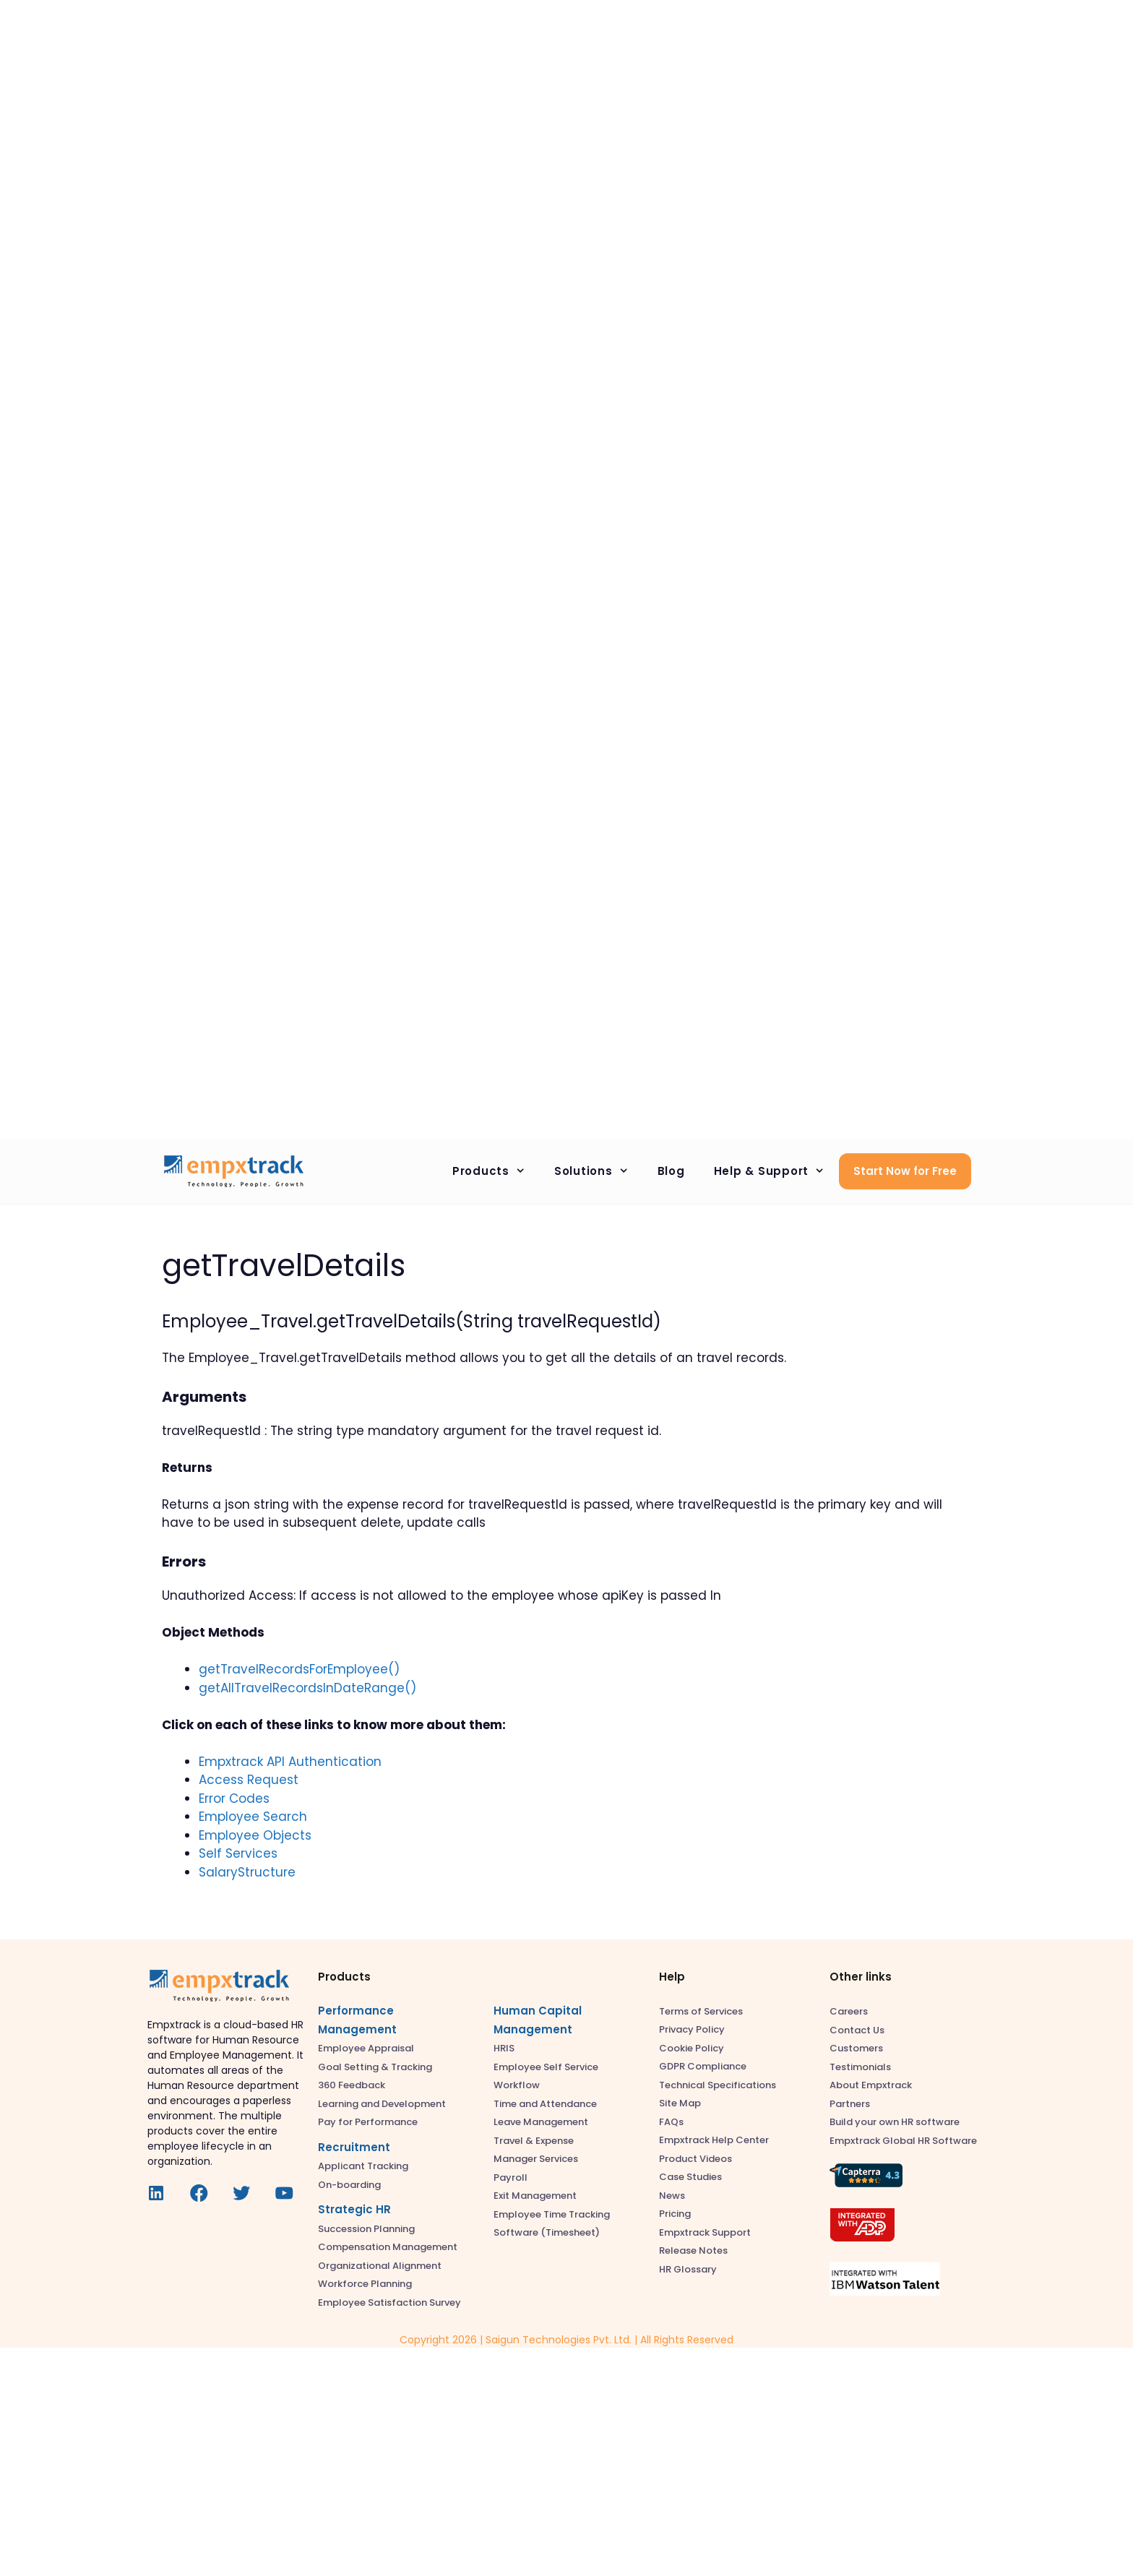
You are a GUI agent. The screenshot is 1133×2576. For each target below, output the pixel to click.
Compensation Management (387, 2247)
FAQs (671, 2122)
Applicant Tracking (363, 2166)
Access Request (248, 1779)
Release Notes (693, 2250)
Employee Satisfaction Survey (389, 2302)
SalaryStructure (247, 1872)
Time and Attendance (545, 2104)
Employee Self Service (546, 2067)
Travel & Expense (534, 2141)
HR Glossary (688, 2269)
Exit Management (535, 2195)
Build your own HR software (895, 2122)
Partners (850, 2104)
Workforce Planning (365, 2284)
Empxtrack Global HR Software (903, 2141)
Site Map (680, 2103)
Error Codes (234, 1798)
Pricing (675, 2213)
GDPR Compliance (702, 2066)
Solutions (598, 1171)
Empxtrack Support (705, 2232)
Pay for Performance (368, 2122)
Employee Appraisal (366, 2048)
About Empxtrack (871, 2085)
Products (496, 1171)
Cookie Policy (691, 2048)
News (672, 2195)
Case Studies (690, 2177)
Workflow (517, 2085)
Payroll (510, 2177)
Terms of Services (701, 2011)
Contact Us (857, 2030)
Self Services (238, 1853)
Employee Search (253, 1816)
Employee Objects (255, 1835)
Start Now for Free (905, 1171)
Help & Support (777, 1171)
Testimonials (860, 2067)
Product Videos (695, 2159)
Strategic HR (354, 2209)
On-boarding (349, 2185)
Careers (849, 2011)
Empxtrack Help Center (714, 2140)
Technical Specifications (717, 2085)
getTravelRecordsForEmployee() (299, 1669)
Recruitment (354, 2147)
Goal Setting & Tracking (375, 2067)
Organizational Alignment (379, 2266)
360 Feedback (351, 2085)
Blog (671, 1171)
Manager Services (536, 2159)
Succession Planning (366, 2229)
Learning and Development (382, 2104)
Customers (856, 2048)
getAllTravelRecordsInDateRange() (307, 1688)
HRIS (504, 2048)
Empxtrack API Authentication (290, 1761)
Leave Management (541, 2122)
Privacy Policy (692, 2029)
